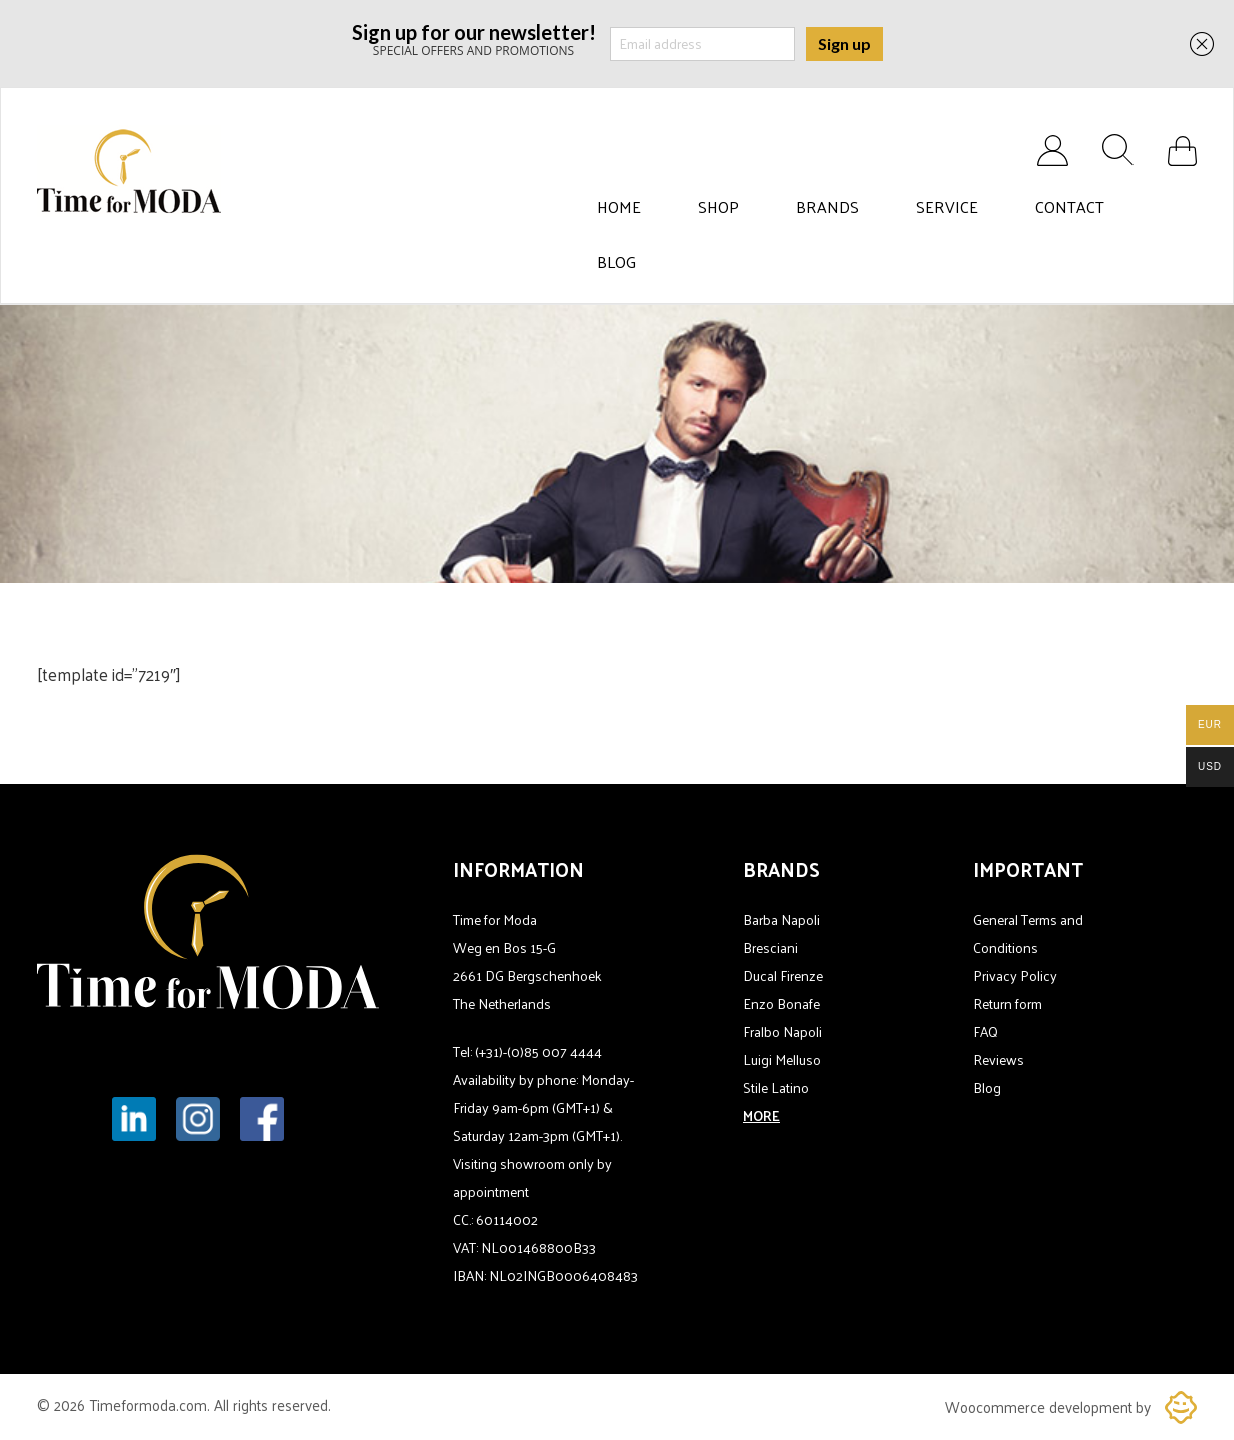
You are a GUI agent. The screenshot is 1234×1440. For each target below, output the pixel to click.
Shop (718, 207)
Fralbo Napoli (782, 1031)
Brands (827, 207)
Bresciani (770, 947)
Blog (616, 262)
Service (947, 207)
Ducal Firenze (783, 975)
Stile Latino (776, 1087)
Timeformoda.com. (151, 1404)
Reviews (998, 1059)
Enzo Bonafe (781, 1003)
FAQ (985, 1031)
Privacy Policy (1015, 975)
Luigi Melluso (782, 1059)
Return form (1007, 1003)
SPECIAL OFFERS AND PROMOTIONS (474, 38)
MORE (761, 1115)
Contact (1069, 207)
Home (619, 207)
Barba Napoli (781, 919)
